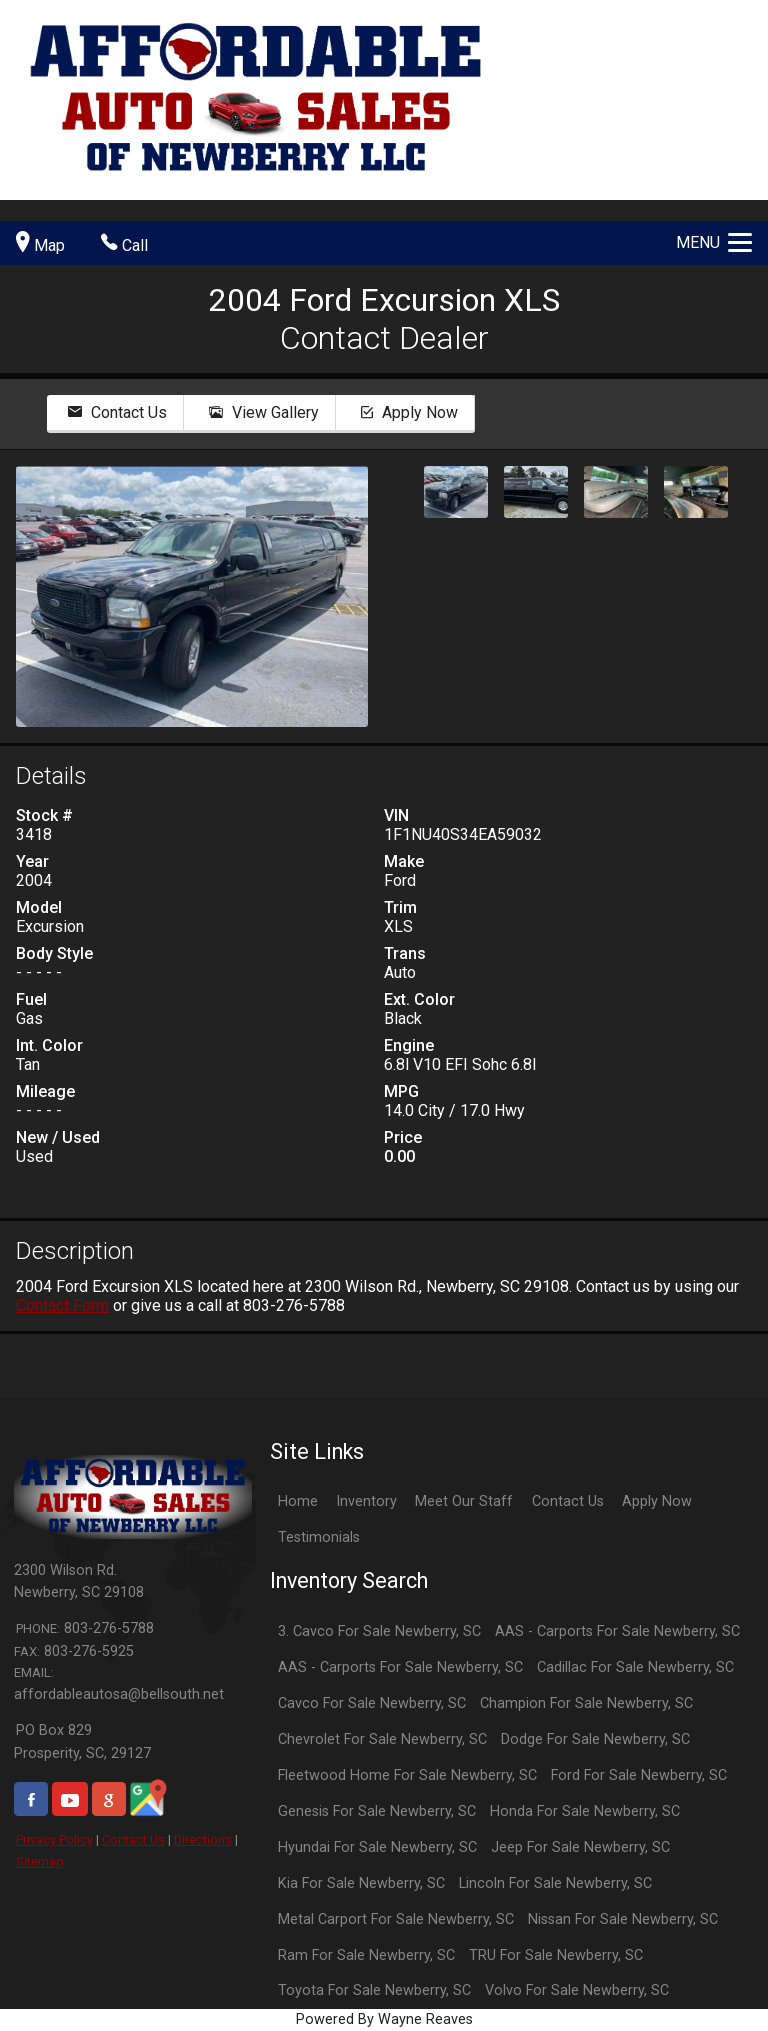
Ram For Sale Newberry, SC (366, 1955)
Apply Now (657, 1501)
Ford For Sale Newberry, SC (639, 1775)
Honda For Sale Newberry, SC (585, 1811)
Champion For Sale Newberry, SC (586, 1703)
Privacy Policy (54, 1839)
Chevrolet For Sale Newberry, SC (382, 1739)
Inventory (366, 1501)
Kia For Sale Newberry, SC (361, 1883)
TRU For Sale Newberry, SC (556, 1955)
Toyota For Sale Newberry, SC (374, 1990)
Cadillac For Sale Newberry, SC (635, 1667)
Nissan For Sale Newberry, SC (623, 1919)
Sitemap (40, 1861)
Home (298, 1501)
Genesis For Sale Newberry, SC (377, 1811)
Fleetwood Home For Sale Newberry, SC (407, 1775)
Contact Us (133, 1839)
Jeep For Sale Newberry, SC (580, 1847)
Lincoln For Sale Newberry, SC (555, 1883)
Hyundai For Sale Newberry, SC (377, 1847)
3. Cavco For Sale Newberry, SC (379, 1631)
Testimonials (319, 1537)
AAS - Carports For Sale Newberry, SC (617, 1631)
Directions (203, 1839)
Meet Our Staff (464, 1501)
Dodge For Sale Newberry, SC (595, 1739)
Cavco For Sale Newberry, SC (372, 1703)
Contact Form (62, 1305)
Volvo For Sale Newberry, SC (577, 1990)
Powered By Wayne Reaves (384, 2019)
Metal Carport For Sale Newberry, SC (396, 1919)
